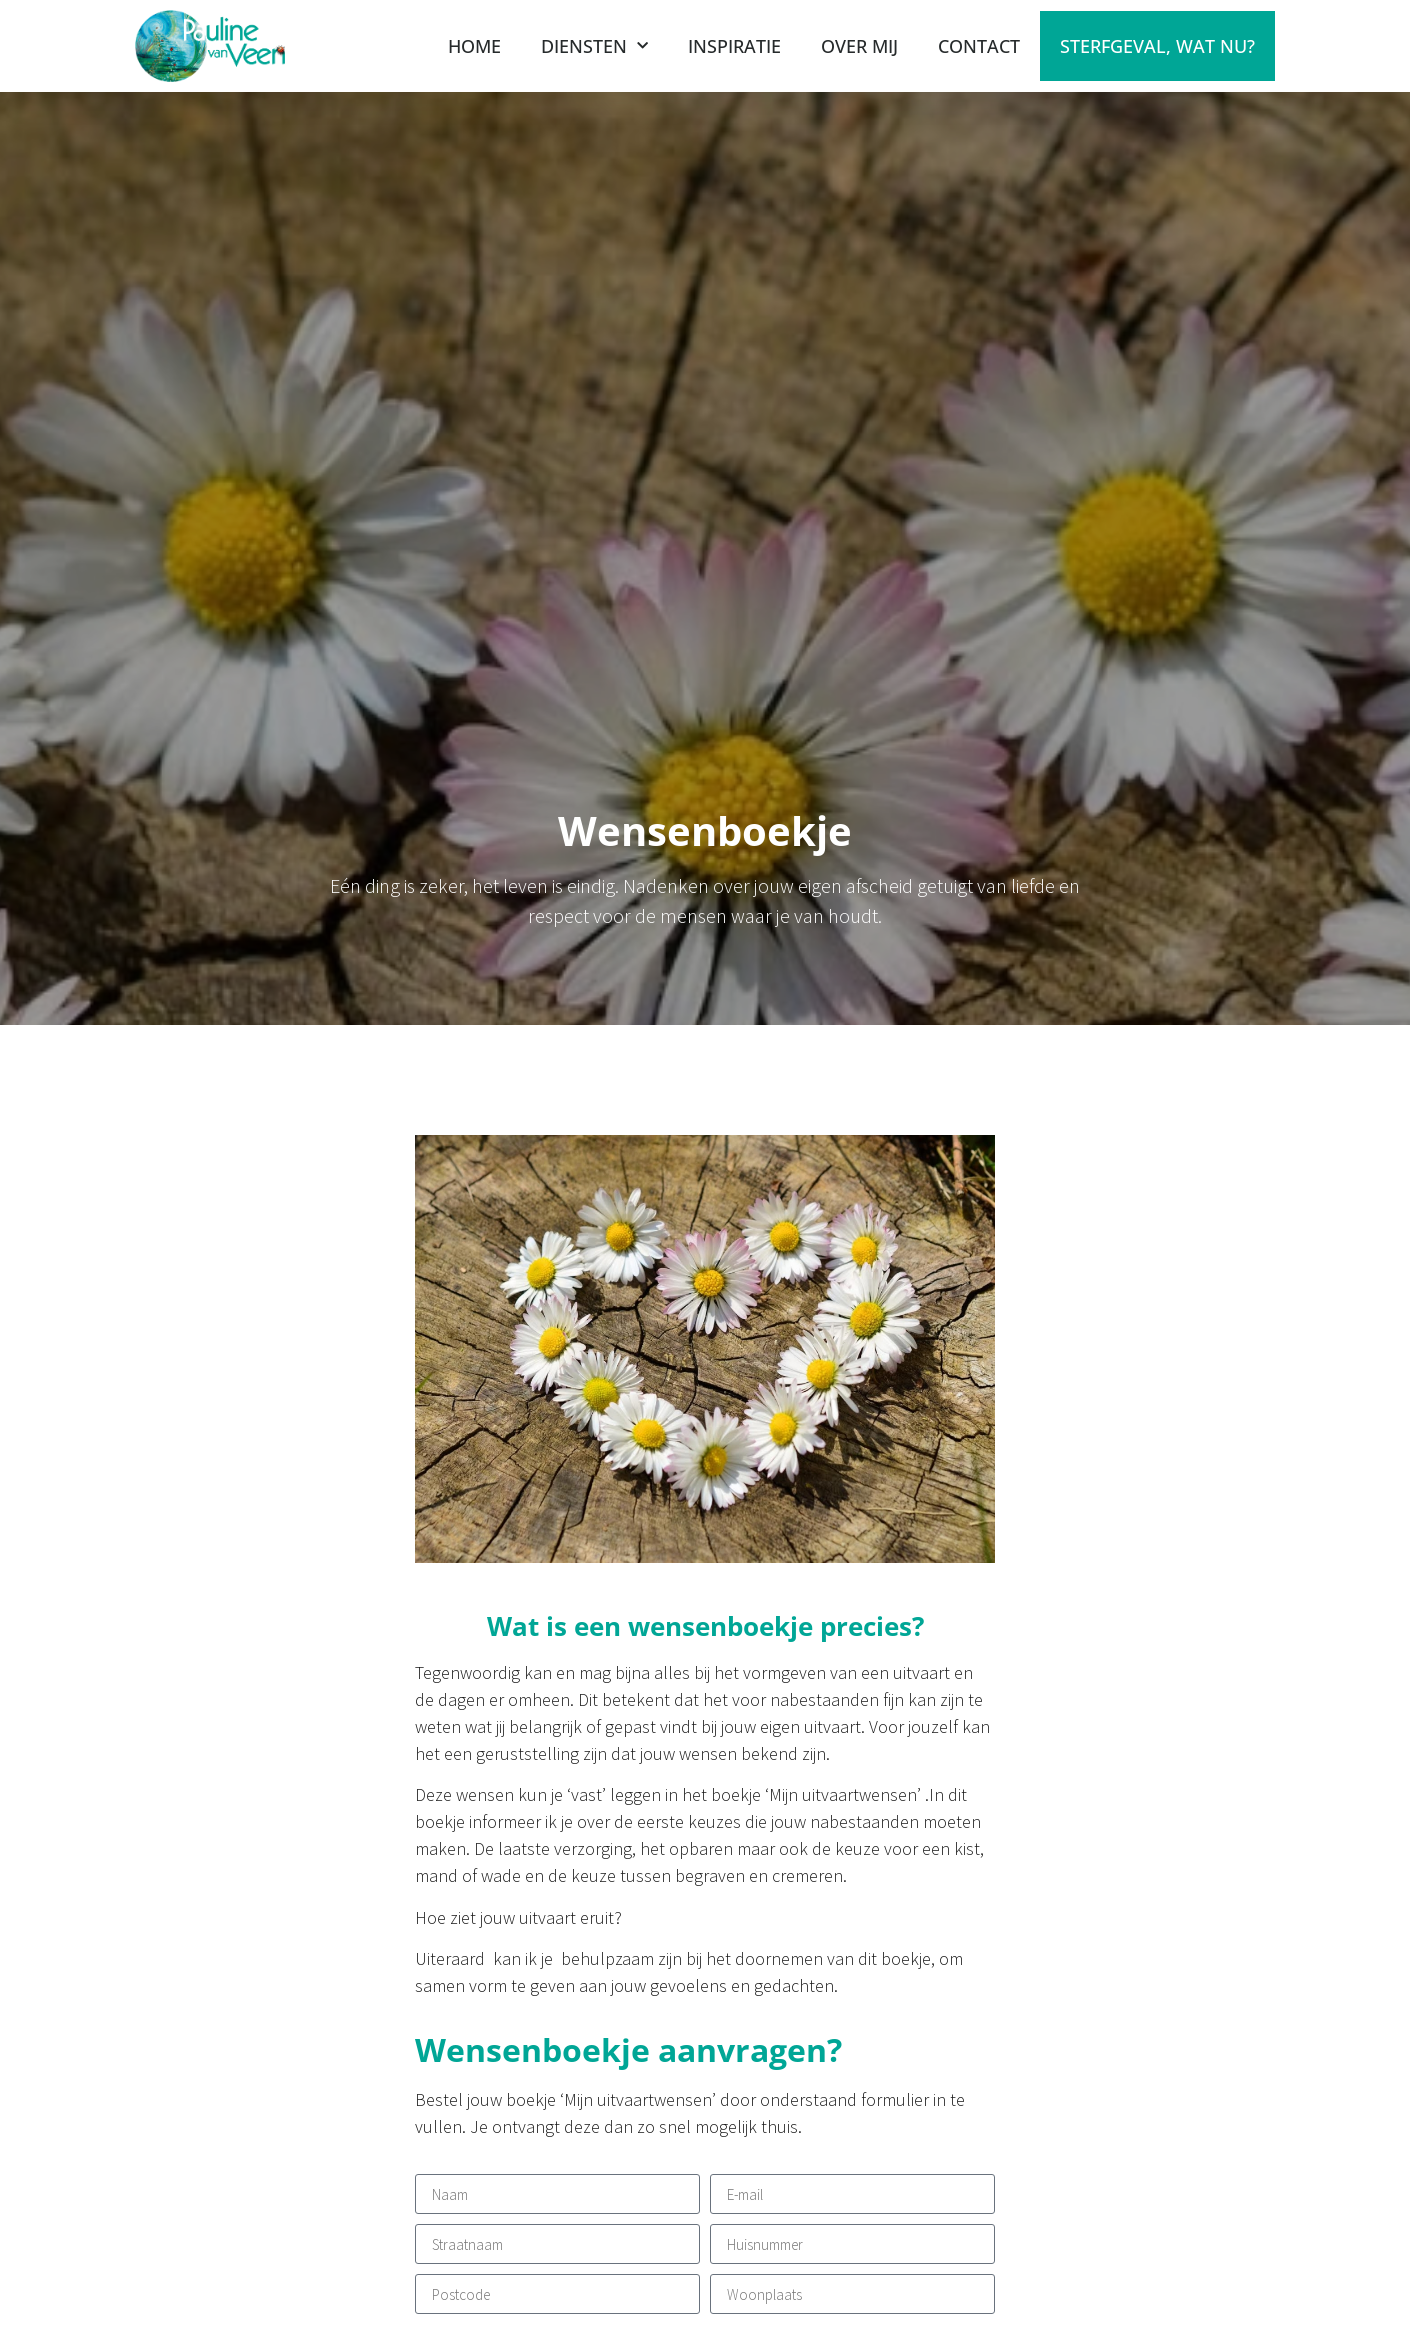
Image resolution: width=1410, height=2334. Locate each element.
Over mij (859, 46)
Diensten (594, 46)
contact (979, 46)
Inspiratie (734, 46)
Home (474, 46)
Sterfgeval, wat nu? (1157, 46)
